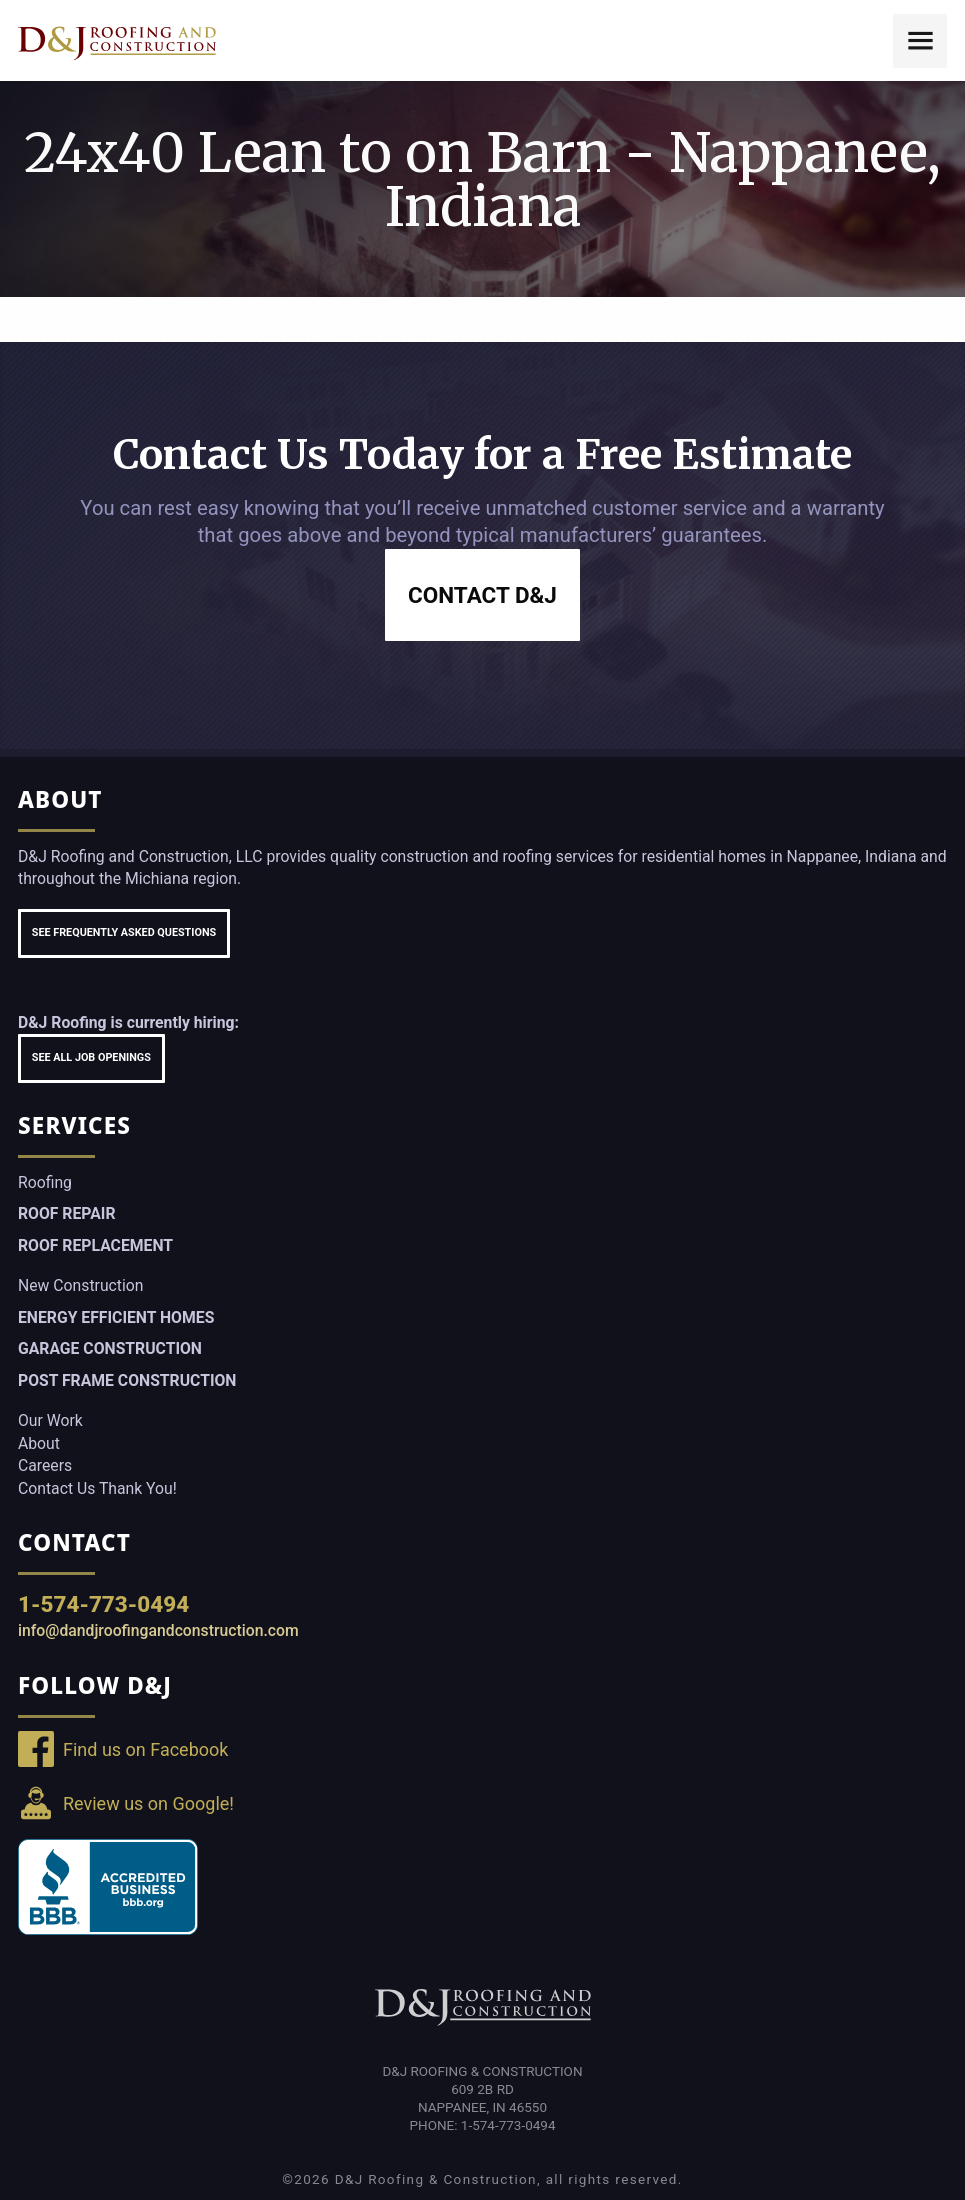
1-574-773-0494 (103, 1604)
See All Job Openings (91, 1057)
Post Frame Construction (127, 1380)
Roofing (45, 1182)
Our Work (50, 1420)
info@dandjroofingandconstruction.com (158, 1630)
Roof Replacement (95, 1245)
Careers (45, 1465)
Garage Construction (110, 1348)
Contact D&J (482, 595)
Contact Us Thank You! (97, 1488)
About (39, 1443)
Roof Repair (66, 1213)
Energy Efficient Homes (116, 1317)
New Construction (80, 1285)
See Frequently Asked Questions (124, 932)
